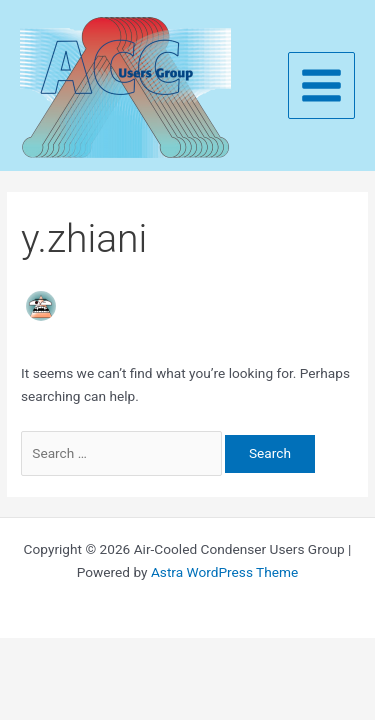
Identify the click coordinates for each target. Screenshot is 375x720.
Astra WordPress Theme (224, 572)
